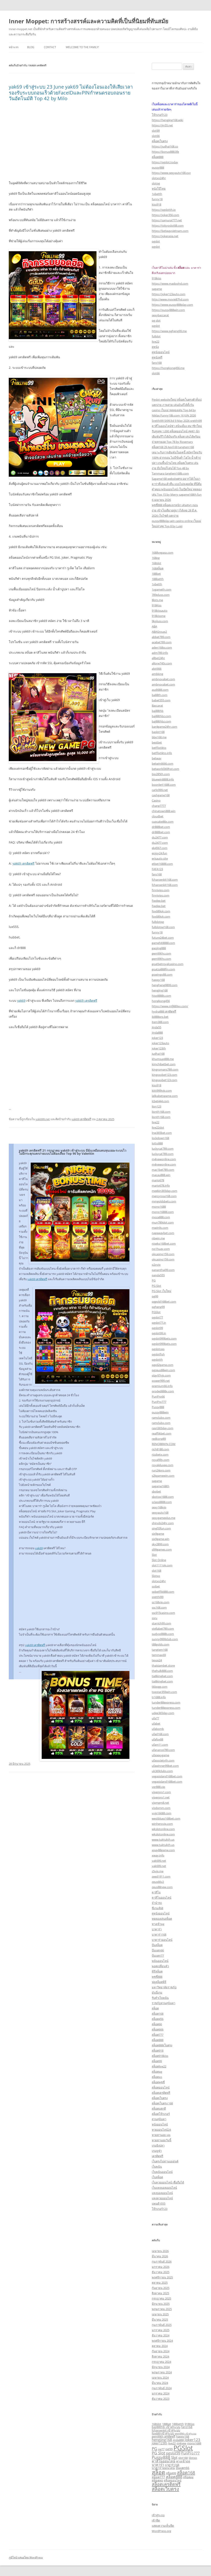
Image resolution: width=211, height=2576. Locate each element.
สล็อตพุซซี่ (158, 2082)
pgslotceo (158, 1349)
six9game (158, 1534)
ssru (154, 1618)
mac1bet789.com (163, 1170)
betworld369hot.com (165, 769)
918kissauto (159, 611)
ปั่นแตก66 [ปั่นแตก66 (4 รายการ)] (182, 2468)
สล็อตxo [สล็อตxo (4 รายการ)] (157, 2480)
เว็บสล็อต (157, 2177)
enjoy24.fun (159, 853)
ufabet (156, 1723)
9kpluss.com (160, 621)
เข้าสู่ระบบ (158, 2515)
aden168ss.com (162, 647)
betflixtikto (159, 748)
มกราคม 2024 (160, 2393)
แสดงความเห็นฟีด (163, 2526)
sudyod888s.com (163, 1634)
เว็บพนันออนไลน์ (162, 2172)
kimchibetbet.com (163, 1064)
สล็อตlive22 (159, 2066)
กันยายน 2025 (160, 2288)
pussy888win (160, 1412)
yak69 (21, 1000)
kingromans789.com (165, 1069)
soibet (156, 1586)
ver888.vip (158, 1787)
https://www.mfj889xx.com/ (170, 1006)
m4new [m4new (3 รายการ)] (181, 2443)
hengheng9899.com (164, 985)
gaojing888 (159, 948)
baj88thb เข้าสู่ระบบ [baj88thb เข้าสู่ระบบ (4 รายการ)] (166, 2427)
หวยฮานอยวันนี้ (161, 2140)
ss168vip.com (160, 1602)
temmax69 (159, 1655)
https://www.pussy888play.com (172, 305)
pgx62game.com (162, 1365)
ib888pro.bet (160, 1017)
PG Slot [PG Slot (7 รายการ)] (158, 2453)
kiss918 (156, 204)
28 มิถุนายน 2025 (19, 1764)
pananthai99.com (163, 1270)
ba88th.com (159, 695)
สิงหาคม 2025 (160, 2293)
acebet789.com (162, 642)
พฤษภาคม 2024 (162, 2372)
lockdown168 (160, 1138)
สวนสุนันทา (159, 2119)
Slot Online (159, 1560)
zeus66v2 (158, 1882)
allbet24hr (158, 658)
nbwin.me (158, 1238)
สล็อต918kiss (160, 2056)
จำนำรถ (157, 1903)
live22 (155, 342)
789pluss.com (161, 595)
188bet (156, 574)
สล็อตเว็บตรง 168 (162, 2103)
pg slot (156, 320)
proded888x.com (163, 1391)
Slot (154, 1555)
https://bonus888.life (165, 152)
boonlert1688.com (164, 785)
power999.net (161, 1381)
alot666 (156, 669)
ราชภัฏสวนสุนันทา (163, 2003)
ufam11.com (160, 1745)
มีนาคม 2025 (160, 2319)
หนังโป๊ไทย (159, 189)
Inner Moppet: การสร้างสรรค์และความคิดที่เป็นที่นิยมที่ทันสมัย (88, 21)
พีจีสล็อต (157, 1971)
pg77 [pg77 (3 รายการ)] (161, 2449)
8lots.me (157, 600)
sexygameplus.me (163, 1518)
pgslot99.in (159, 1333)
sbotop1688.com (163, 1497)
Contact (50, 47)
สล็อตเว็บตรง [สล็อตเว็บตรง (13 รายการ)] (165, 2489)
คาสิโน (156, 1892)
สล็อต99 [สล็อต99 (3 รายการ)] (171, 2473)
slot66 (156, 136)
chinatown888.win (163, 811)
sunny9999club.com (165, 1639)
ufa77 (155, 1718)
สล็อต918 (157, 2050)
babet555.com (161, 700)
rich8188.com (160, 1449)
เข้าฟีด (156, 2520)
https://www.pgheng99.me (169, 331)
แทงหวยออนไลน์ (162, 2198)
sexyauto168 (160, 1512)
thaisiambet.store (163, 1665)
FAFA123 (157, 869)
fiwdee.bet (159, 901)
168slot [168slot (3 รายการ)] (156, 2424)
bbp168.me (159, 737)
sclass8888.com (162, 1502)
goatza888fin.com (163, 969)
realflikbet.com (161, 1433)
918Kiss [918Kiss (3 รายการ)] (189, 2424)
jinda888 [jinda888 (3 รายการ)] (178, 2440)
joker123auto (160, 1043)
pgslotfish (158, 1354)
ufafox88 (157, 1739)
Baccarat (157, 705)
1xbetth (157, 194)
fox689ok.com (161, 911)
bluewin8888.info (163, 779)
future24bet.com (163, 938)
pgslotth (157, 1360)
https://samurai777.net (167, 220)
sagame (157, 289)
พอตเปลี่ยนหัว (160, 1966)
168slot (156, 563)
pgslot (156, 241)
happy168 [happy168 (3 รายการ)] (182, 2436)
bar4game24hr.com (164, 727)
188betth (158, 579)
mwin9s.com (160, 1228)
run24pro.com (161, 1470)
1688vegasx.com (162, 552)
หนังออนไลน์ (160, 2124)
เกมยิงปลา (158, 2145)
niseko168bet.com (164, 1243)
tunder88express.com (166, 1702)
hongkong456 (161, 1001)
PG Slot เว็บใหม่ (161, 1291)
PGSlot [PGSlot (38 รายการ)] (183, 2447)
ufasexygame (160, 1755)
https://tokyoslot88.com (168, 225)
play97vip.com (161, 1375)
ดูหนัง (155, 347)
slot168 (156, 1571)
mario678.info (161, 1185)
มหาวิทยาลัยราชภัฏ (164, 1987)
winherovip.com (162, 1824)
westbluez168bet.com (166, 1818)
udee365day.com (163, 1713)
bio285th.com (161, 774)
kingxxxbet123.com (164, 1075)
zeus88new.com (162, 1887)
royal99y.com (160, 1460)
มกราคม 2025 (160, 2330)
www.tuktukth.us (163, 1840)
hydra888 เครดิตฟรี (164, 1011)
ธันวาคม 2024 (160, 2335)
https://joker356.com (165, 215)
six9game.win (160, 1539)
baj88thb (157, 711)
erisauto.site (160, 858)
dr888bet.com (161, 827)
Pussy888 (158, 1407)
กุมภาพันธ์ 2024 (162, 2388)
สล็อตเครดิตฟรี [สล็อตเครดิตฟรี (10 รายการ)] (166, 2484)
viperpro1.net (161, 1797)
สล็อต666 (157, 2029)
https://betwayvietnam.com (170, 231)
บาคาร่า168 (159, 1934)
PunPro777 (159, 1402)
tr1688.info (159, 1697)
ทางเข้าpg (158, 1924)
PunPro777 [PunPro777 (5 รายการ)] (190, 2453)
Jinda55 (156, 1027)
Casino (156, 800)
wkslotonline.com (163, 1829)
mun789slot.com (163, 1222)
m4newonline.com (164, 1159)
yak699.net (43, 1119)
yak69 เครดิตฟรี (23, 863)
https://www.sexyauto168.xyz (171, 173)
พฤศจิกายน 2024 (162, 2341)
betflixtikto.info (162, 753)
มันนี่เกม (157, 1992)
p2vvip (156, 1265)
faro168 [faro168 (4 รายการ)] (186, 2427)
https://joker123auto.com (168, 294)
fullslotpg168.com (163, 927)
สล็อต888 (157, 157)
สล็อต (155, 2008)
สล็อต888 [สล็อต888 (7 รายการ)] (174, 2476)
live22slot (158, 1127)
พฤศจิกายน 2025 (162, 2277)
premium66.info (162, 1386)
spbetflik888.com (163, 1592)
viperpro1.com (161, 1792)
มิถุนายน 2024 (161, 2367)
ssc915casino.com (163, 1613)
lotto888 (157, 1143)
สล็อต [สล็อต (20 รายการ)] (158, 2472)
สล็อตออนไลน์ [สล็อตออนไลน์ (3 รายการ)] (172, 2480)
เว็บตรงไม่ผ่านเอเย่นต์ (165, 2161)
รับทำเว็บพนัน (160, 1998)
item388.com (160, 1022)
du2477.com (160, 837)
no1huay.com (161, 1249)
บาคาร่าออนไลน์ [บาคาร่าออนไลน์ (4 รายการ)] (163, 2468)
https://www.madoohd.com (170, 283)
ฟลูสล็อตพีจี (159, 1982)
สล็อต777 (157, 2035)
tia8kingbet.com (162, 1676)
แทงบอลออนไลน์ (162, 2193)
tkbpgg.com (159, 1687)
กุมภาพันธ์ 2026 (162, 2261)
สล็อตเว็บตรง (160, 141)
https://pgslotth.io (164, 210)
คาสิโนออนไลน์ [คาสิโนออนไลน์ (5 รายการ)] (163, 2461)
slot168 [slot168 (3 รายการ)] (183, 2458)
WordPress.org (161, 2531)
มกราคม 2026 (160, 2267)
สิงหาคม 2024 (160, 2356)
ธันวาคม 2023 (160, 2399)
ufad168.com (160, 1734)
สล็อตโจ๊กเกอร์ (161, 2114)
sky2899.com (160, 1544)
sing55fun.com (161, 1528)
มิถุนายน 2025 (161, 2304)
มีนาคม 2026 (160, 2256)
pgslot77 (157, 1317)
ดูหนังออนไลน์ (161, 352)
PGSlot (156, 1312)
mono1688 (159, 1207)
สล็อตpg (157, 2072)
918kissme (158, 616)
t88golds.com (160, 1644)
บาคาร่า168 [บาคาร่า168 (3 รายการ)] (172, 2465)
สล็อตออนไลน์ (161, 2087)
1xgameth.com (161, 589)
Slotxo (156, 1576)
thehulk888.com (162, 1671)
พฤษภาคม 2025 (162, 2309)
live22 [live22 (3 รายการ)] (172, 2443)
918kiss (156, 278)
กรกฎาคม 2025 (161, 2298)
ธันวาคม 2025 (160, 2272)
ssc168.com (159, 1607)
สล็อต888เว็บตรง (162, 2045)
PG (154, 1280)
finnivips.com (160, 890)
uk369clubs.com (162, 1771)
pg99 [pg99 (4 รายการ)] (169, 2449)
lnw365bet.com (162, 1133)
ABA (154, 626)
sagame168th (160, 1486)
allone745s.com (162, 663)
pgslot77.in (159, 1323)
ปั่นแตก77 (158, 1956)
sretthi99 (157, 1597)
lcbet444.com (160, 1101)
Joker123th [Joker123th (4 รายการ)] (159, 2443)
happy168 (158, 980)
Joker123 (157, 1038)
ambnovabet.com (163, 679)
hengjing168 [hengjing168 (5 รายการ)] (162, 2439)
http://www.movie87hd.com (170, 299)
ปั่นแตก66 (158, 1950)
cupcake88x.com (162, 822)
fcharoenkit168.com (165, 880)
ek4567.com (159, 848)
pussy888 (158, 167)
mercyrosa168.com (164, 1196)
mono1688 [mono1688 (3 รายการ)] (194, 2443)
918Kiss (156, 605)
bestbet (157, 742)
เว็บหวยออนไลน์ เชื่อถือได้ (168, 2182)
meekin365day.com (164, 1191)
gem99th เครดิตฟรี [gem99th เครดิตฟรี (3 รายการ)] (163, 2436)
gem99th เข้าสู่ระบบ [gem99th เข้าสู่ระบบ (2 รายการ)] (185, 2433)
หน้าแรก (13, 47)
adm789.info (160, 653)
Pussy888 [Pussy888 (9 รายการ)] (161, 2457)
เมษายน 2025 (160, 2314)
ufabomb (158, 1729)
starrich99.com (161, 1623)
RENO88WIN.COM (163, 1444)
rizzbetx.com (160, 1454)
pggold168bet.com (164, 1301)
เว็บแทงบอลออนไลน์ (164, 2188)
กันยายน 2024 (160, 2351)
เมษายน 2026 (160, 2251)
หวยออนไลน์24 (161, 2130)
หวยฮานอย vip (161, 2135)
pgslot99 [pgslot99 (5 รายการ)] (173, 2453)
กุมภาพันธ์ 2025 (162, 2325)
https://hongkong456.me (168, 368)
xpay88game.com (163, 1850)
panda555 (158, 1275)
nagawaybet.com (163, 1233)
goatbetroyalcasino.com (167, 964)
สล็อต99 (157, 2061)
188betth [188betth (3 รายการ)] (178, 2424)
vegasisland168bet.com (167, 1776)
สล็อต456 (157, 2019)
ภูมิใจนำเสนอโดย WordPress (26, 2557)
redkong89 (159, 1439)
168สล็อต (157, 568)
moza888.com (161, 1217)
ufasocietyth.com (163, 1760)
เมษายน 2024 (160, 2378)
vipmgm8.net (160, 1803)
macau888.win (161, 1175)
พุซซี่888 (157, 1977)
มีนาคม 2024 (160, 2383)
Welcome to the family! (82, 47)
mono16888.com (163, 1212)
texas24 (157, 1660)
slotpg (156, 183)
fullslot (156, 336)
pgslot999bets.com (164, 1338)
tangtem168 (160, 1650)
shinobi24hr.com (163, 1523)
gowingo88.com (162, 974)
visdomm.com (161, 1808)
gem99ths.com (161, 953)
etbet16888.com (162, 864)
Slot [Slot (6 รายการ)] (174, 2457)
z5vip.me (157, 1871)
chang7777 (159, 806)
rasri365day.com (162, 1428)
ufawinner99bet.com (165, 1766)
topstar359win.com (164, 1692)
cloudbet (157, 816)
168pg (156, 558)
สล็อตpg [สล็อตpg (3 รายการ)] (188, 2477)
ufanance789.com (163, 1750)
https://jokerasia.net (165, 236)
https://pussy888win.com (168, 310)
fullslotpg (158, 922)
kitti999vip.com (162, 1091)
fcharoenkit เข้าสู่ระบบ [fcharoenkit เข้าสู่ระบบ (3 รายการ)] (166, 2430)
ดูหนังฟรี (157, 357)
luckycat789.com (162, 1149)
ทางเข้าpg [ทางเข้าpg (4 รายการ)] (183, 2461)
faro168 (157, 363)
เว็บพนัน (157, 2167)
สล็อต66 (157, 2024)
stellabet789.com (163, 1629)
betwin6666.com (162, 763)
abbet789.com (161, 637)
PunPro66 (158, 1396)
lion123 (156, 1106)
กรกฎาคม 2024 (161, 2362)
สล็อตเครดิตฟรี (161, 2093)
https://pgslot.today (165, 162)
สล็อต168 (157, 2014)
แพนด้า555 (158, 2203)
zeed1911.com (161, 1876)
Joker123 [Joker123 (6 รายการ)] (192, 2439)
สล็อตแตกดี (159, 2109)
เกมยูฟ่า (157, 2151)
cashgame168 (161, 795)
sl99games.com (162, 1549)
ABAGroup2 (159, 632)
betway (156, 758)
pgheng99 (158, 1307)
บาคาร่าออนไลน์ (162, 1940)
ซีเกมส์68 (157, 1908)
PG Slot (156, 1286)
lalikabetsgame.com (165, 1096)
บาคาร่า (157, 1929)
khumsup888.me (163, 1059)
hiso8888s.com (161, 996)
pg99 (155, 1296)
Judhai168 (158, 1054)
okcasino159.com (163, 1254)
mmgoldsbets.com (164, 1201)
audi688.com (160, 690)
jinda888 (157, 1032)
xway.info (158, 1855)
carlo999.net (160, 790)
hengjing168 (160, 990)
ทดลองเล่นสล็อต (162, 1919)
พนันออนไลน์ (160, 1961)
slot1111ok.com (162, 1565)
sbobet (156, 1491)
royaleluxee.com (162, 1465)
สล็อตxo (157, 2077)
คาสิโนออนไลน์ (161, 1898)
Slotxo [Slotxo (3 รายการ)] (193, 2458)
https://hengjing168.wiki (167, 120)
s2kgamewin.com (163, 1476)
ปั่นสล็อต (157, 1945)
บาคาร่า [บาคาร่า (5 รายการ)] (158, 2464)
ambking (157, 674)
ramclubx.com (161, 1418)
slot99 (156, 131)
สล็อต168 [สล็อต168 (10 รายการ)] (186, 2473)
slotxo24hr (159, 178)
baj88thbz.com (161, 716)
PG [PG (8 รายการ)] (154, 2448)
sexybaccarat (160, 315)
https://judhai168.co (165, 146)
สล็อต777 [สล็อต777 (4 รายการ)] (158, 2477)
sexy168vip (159, 1507)
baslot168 (158, 732)
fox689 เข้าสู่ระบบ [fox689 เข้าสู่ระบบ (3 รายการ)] (163, 2433)
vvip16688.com (161, 1813)
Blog (30, 47)
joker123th (159, 1048)
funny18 (157, 199)
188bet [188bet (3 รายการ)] (166, 2424)
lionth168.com (161, 1112)
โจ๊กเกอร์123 (159, 115)
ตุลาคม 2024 (160, 2346)
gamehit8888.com (163, 943)
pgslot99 (157, 1328)
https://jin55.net (162, 125)
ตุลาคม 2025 (160, 2283)
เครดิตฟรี (157, 2156)
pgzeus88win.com (163, 1370)
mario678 (158, 1180)
